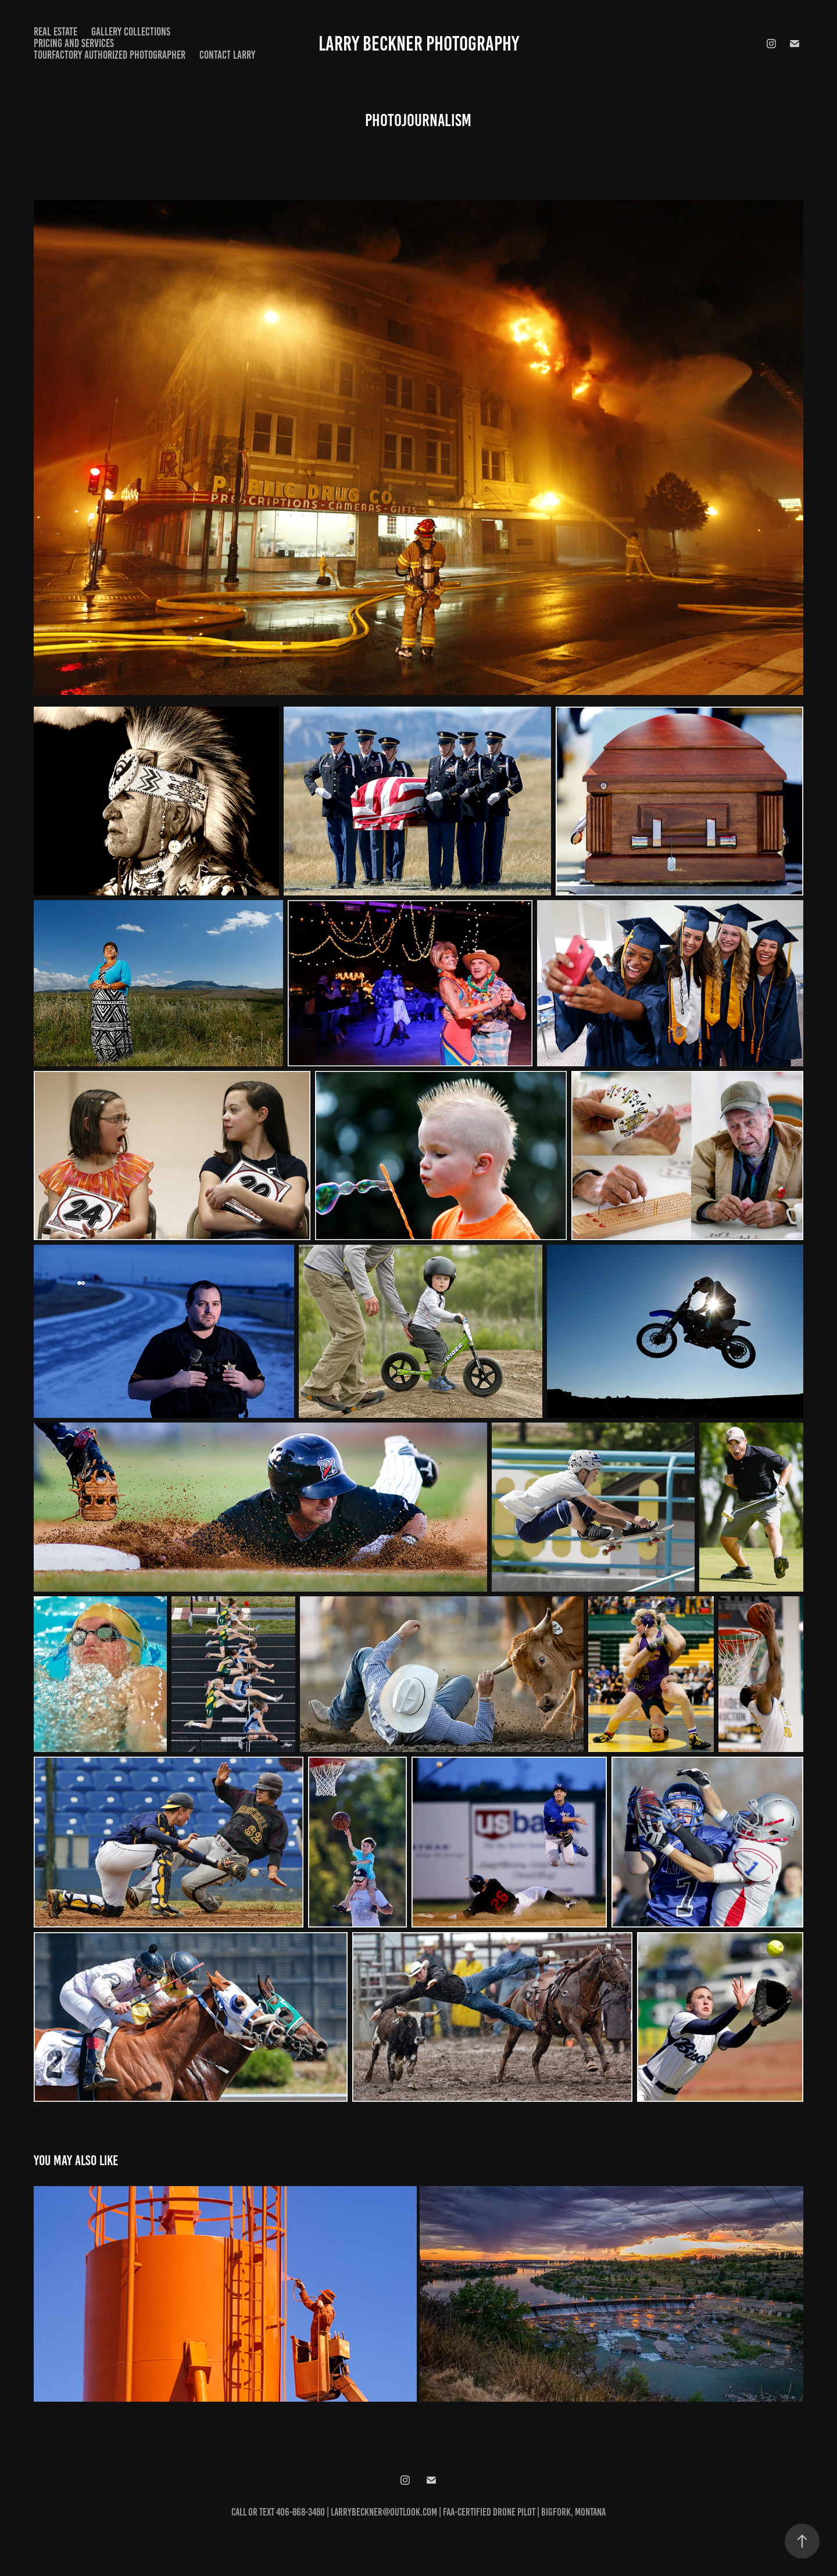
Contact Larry (227, 55)
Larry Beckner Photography (419, 44)
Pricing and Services (74, 43)
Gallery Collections (130, 32)
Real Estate (55, 32)
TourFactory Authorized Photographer (109, 55)
